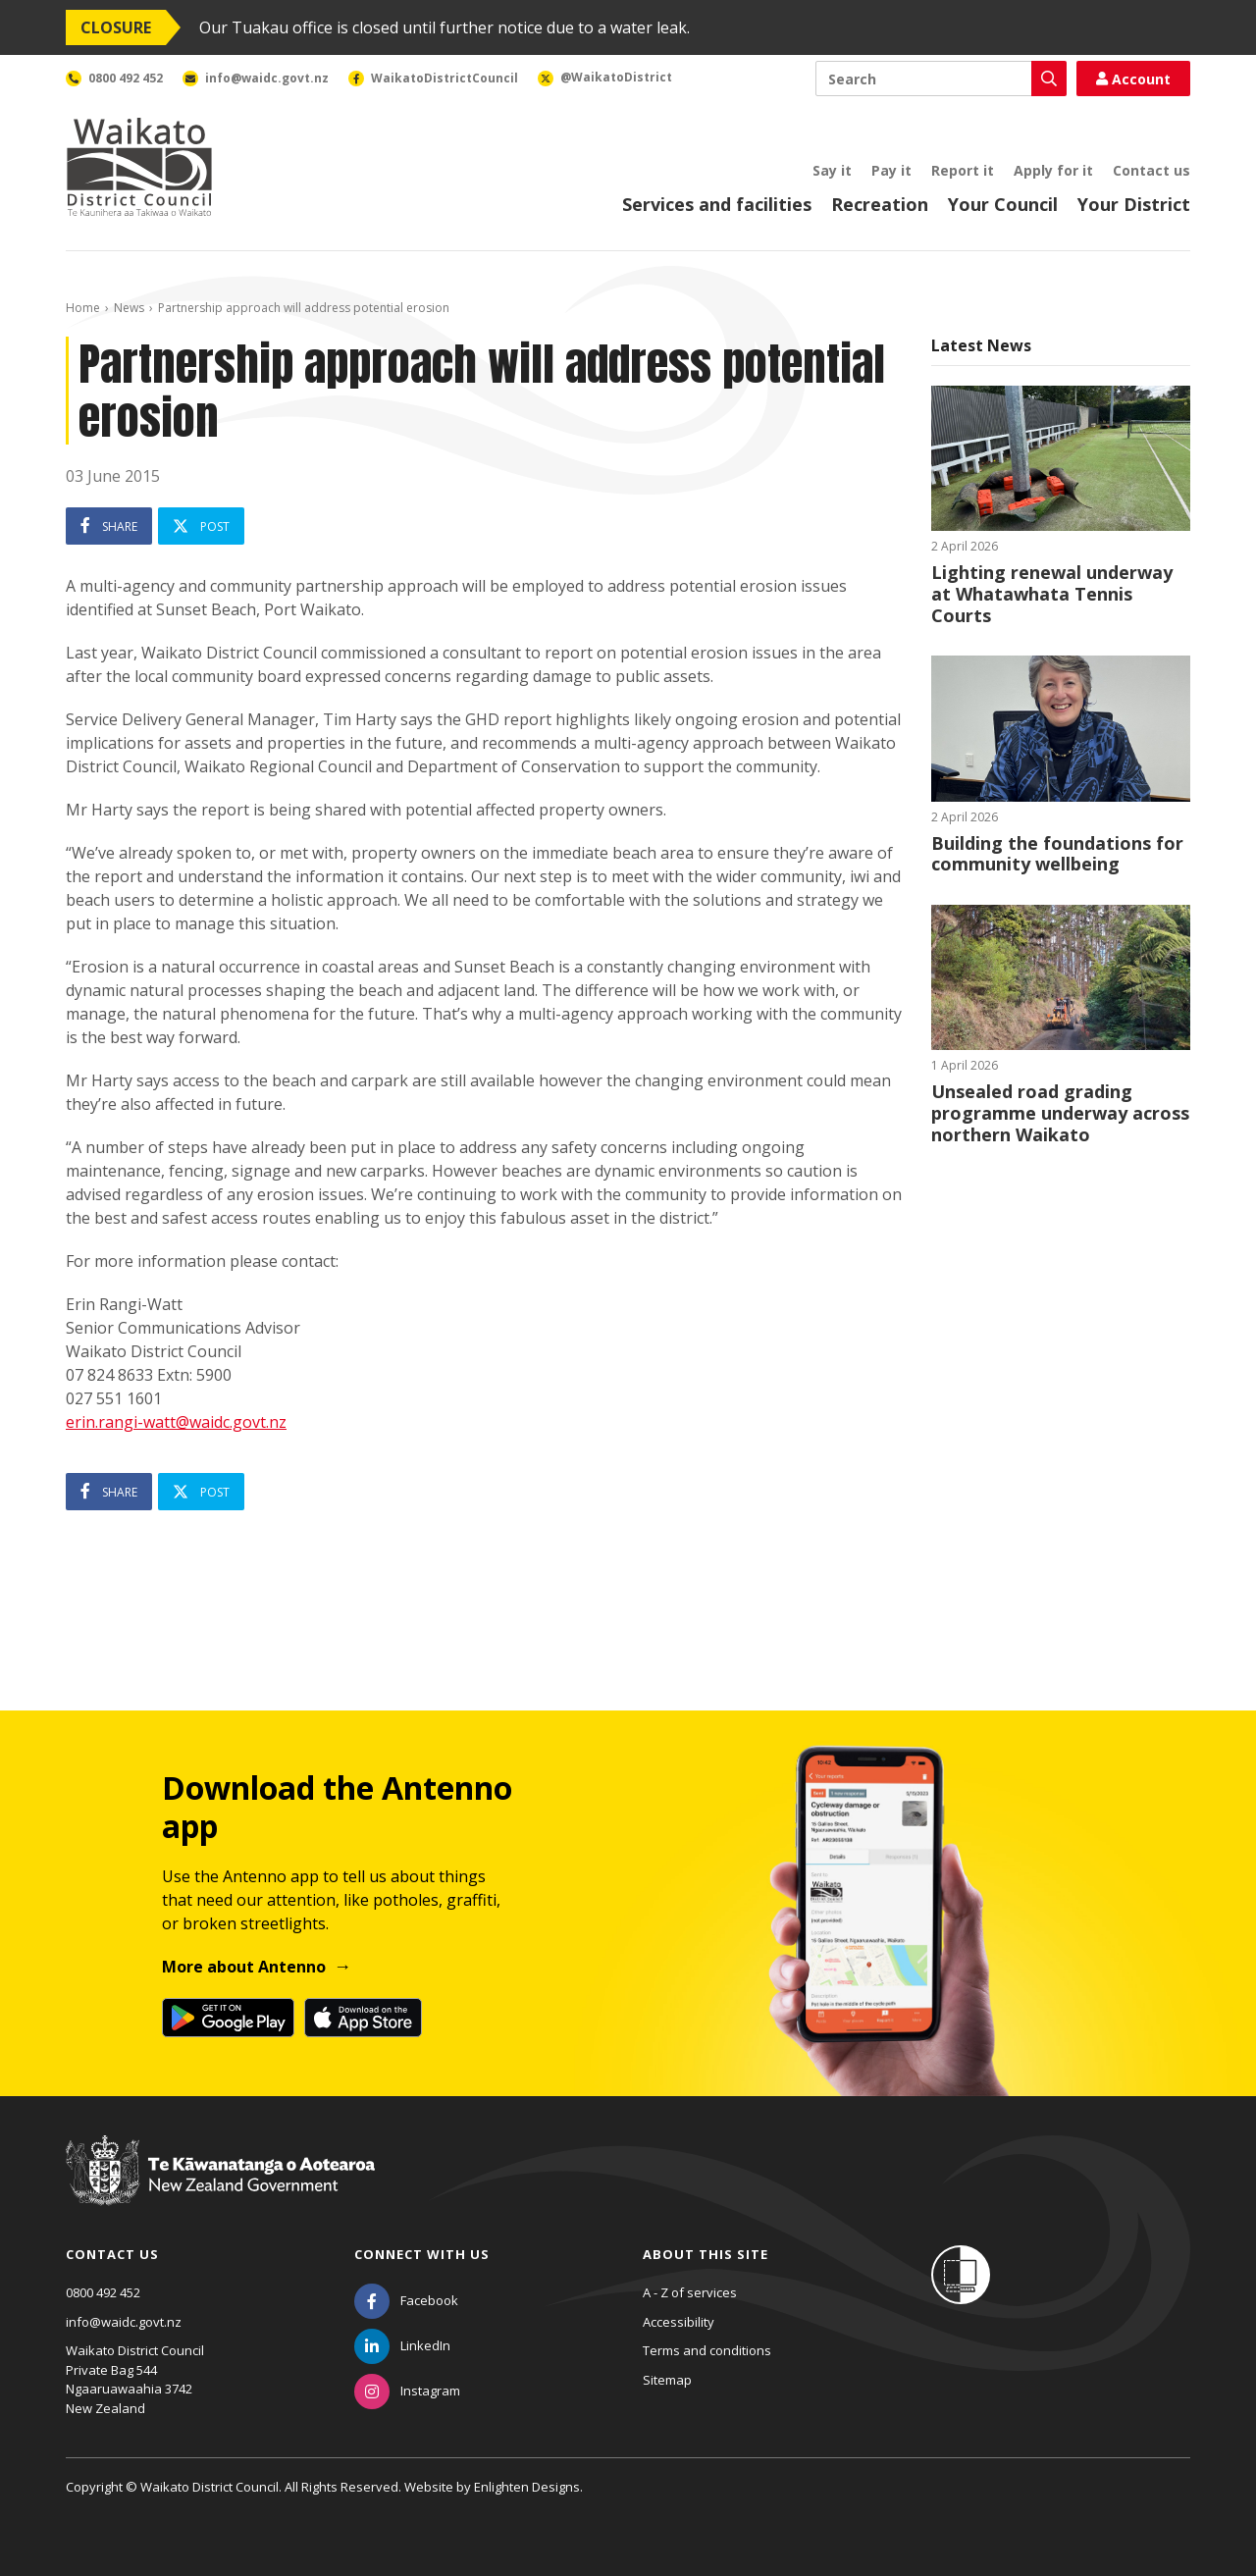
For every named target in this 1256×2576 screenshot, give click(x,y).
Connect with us (422, 2254)
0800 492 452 (103, 2292)
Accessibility (678, 2322)
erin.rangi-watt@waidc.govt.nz (176, 1422)
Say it (832, 170)
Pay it (891, 170)
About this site (705, 2254)
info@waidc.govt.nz (124, 2322)
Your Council (1003, 204)
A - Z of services (690, 2292)
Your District (1133, 204)
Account (1133, 79)
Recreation (879, 204)
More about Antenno (244, 1966)
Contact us (1151, 170)
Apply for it (1053, 170)
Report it (962, 170)
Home (83, 307)
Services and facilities (716, 204)
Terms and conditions (707, 2350)
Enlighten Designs (527, 2487)
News (129, 307)
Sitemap (667, 2380)
